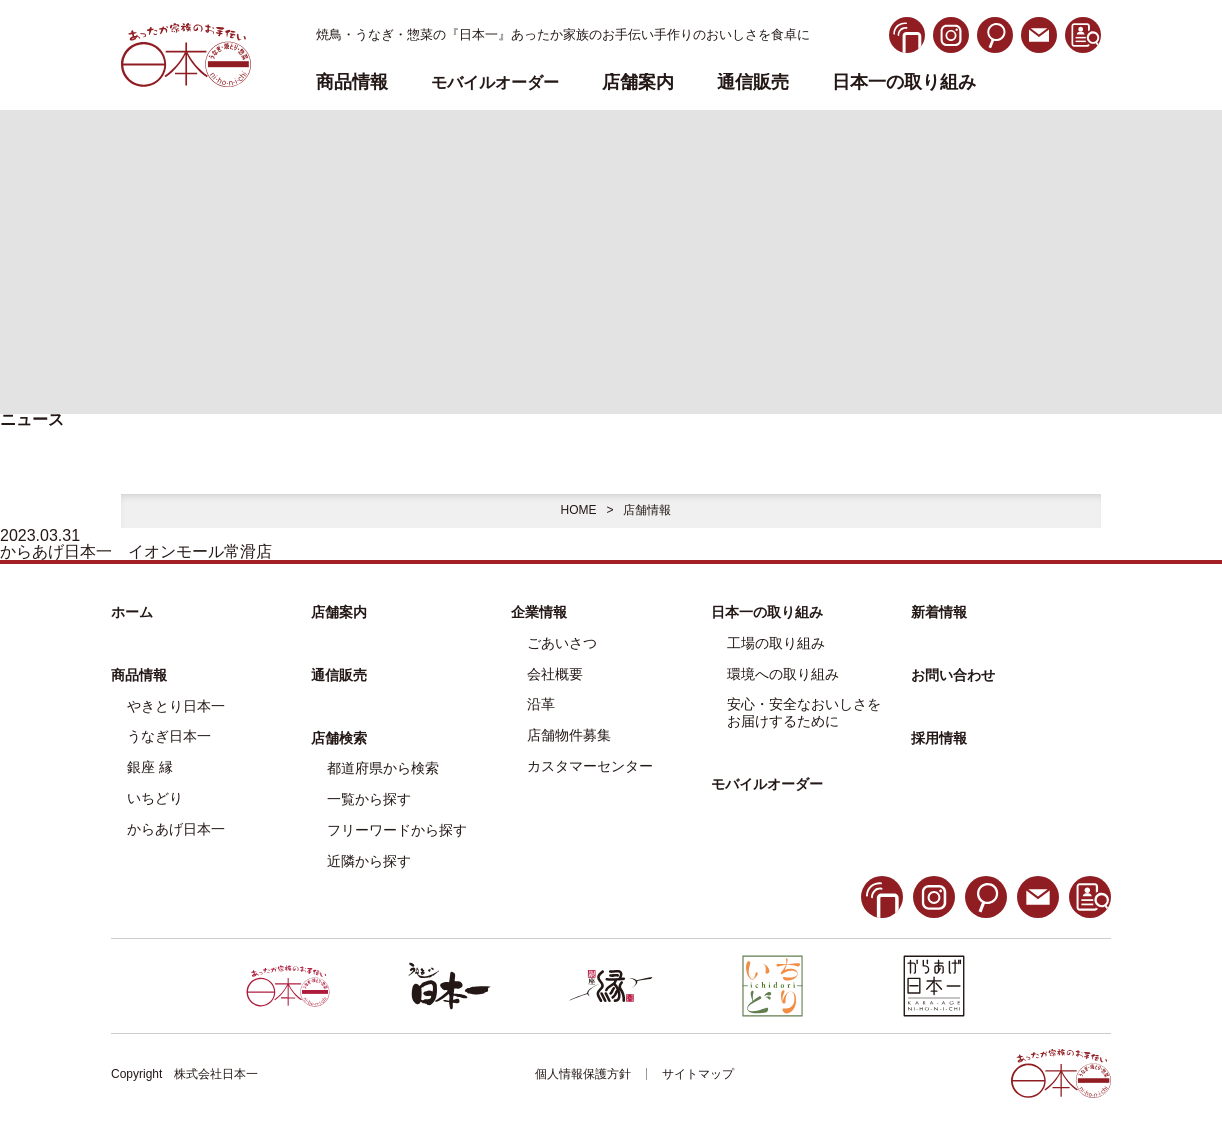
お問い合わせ (953, 675)
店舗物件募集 (569, 735)
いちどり (155, 798)
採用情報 (939, 738)
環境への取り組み (783, 674)
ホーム (132, 612)
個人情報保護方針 (583, 1074)
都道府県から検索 (383, 768)
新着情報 (939, 612)
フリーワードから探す (397, 830)
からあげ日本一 (176, 829)
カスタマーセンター (590, 766)
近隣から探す (369, 861)
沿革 (541, 704)
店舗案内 (638, 82)
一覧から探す (369, 799)
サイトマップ (698, 1074)
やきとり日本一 (176, 706)
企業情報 (539, 612)
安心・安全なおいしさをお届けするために (804, 712)
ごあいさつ (562, 643)
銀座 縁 (150, 767)
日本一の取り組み (904, 82)
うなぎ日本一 (169, 736)
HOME (578, 510)
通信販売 (753, 82)
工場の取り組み (776, 643)
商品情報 (139, 675)
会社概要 (555, 674)
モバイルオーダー (767, 784)
